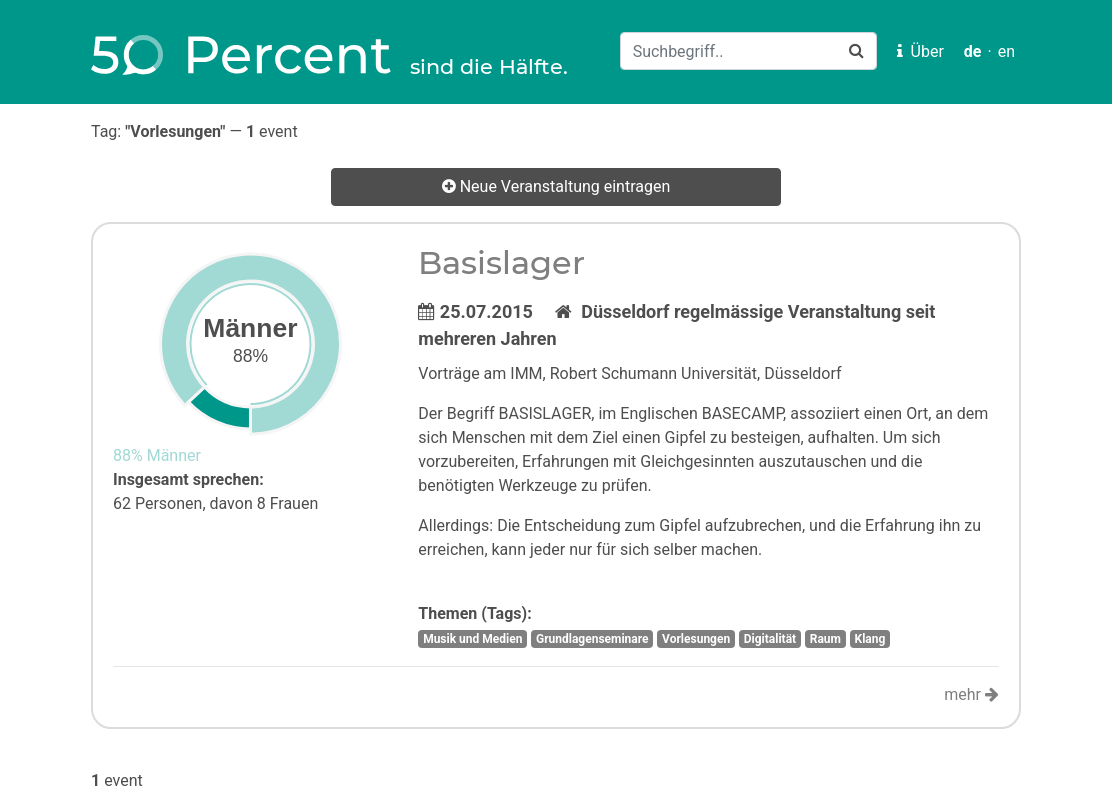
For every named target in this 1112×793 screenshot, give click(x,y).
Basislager (501, 262)
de (973, 51)
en (1006, 51)
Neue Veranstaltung (556, 187)
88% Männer (157, 455)
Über (920, 51)
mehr (971, 694)
